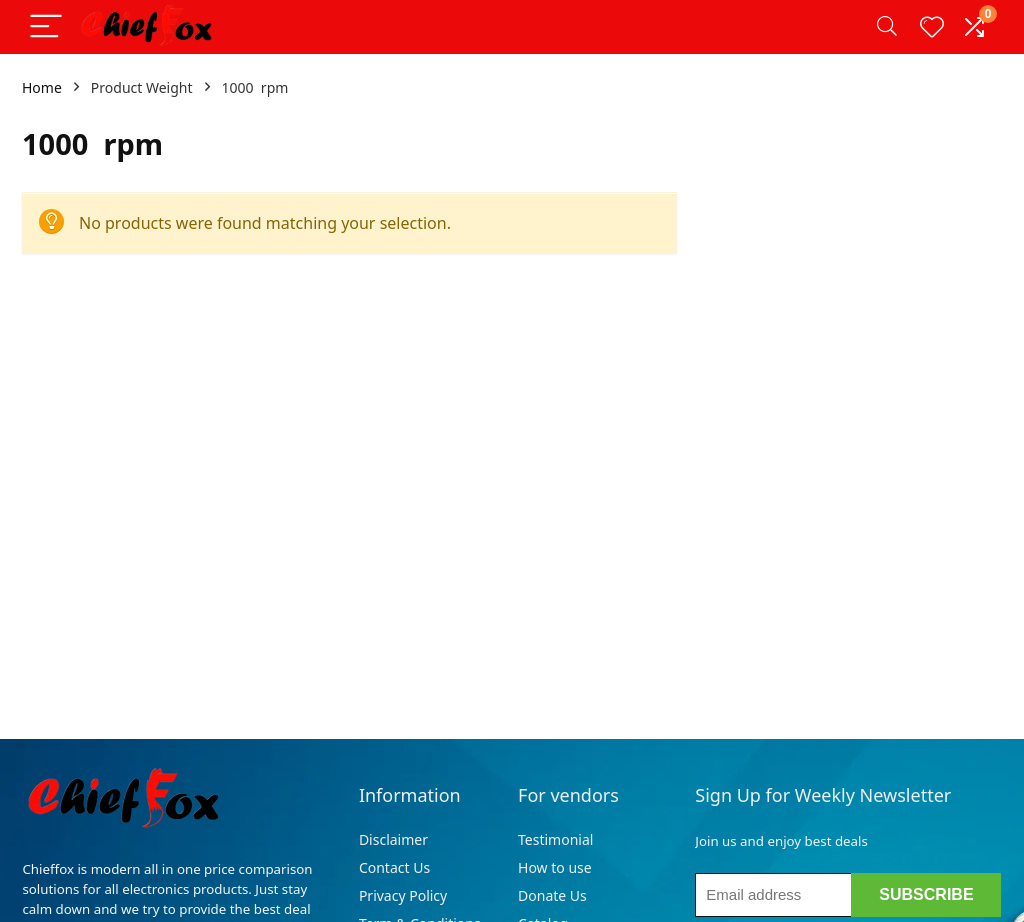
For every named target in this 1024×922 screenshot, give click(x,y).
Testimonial (555, 839)
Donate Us (552, 895)
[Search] (887, 27)
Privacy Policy (403, 895)
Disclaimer (395, 839)
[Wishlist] (932, 27)
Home (42, 87)
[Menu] (46, 27)
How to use (555, 867)
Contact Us (394, 867)
